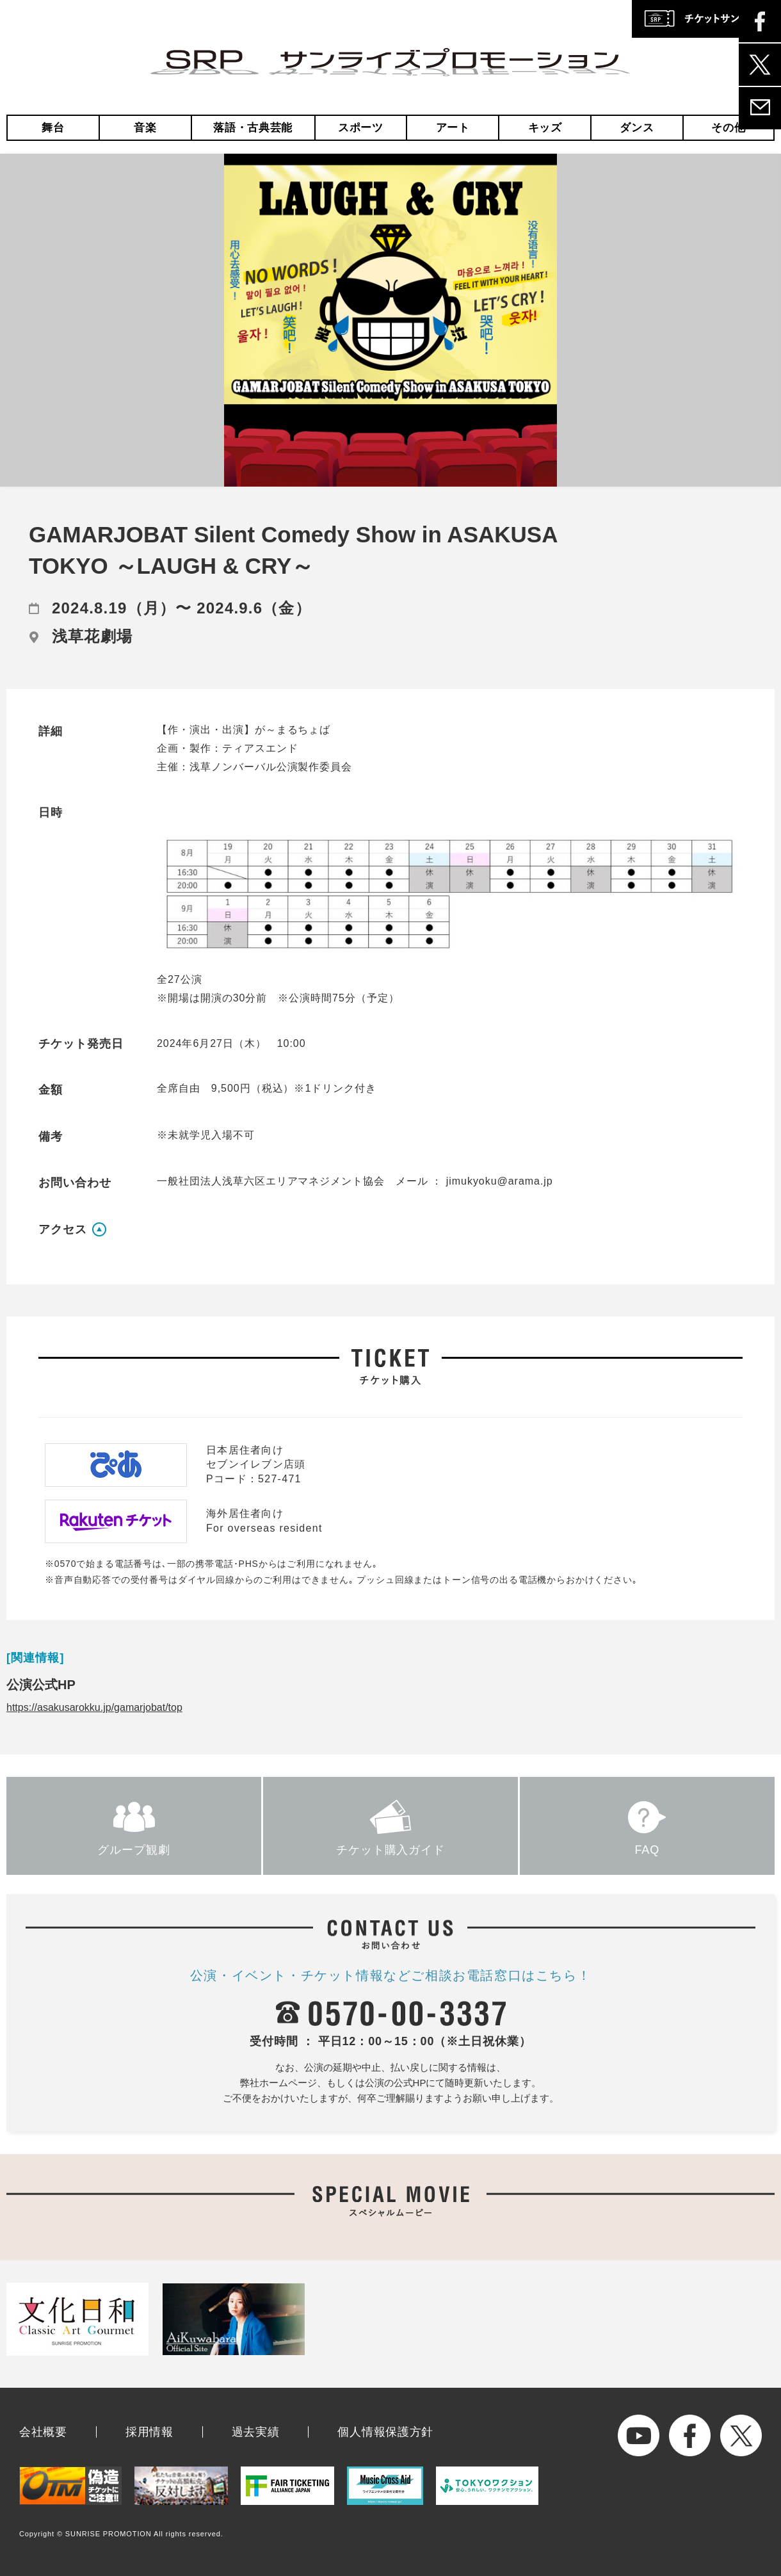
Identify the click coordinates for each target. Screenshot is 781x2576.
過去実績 (256, 2432)
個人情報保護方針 (385, 2432)
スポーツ (360, 128)
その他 (728, 128)
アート (453, 128)
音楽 (145, 128)
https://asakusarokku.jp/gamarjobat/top (94, 1707)
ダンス (637, 128)
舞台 (53, 128)
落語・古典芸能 (253, 128)
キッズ (545, 128)
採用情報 (149, 2432)
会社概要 (43, 2432)
